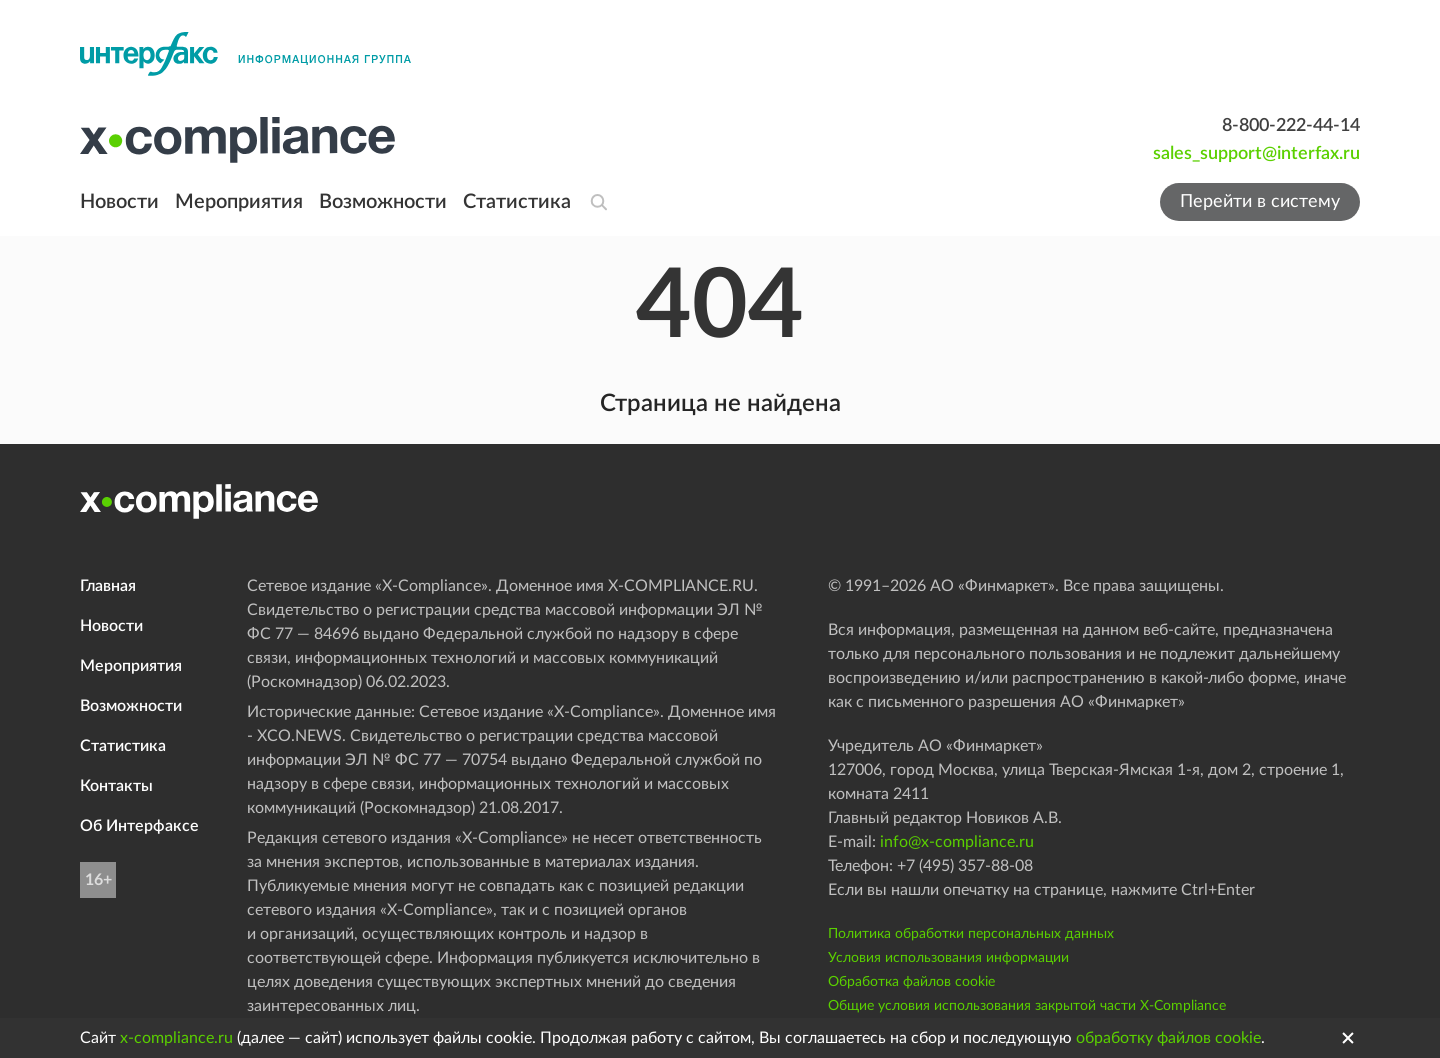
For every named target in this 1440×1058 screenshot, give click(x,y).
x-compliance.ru (176, 1038)
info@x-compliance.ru (957, 842)
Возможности (383, 202)
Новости (119, 202)
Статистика (517, 202)
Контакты (116, 786)
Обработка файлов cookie (911, 982)
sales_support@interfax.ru (1256, 154)
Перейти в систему (1260, 202)
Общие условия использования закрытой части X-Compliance (1027, 1006)
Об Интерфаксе (139, 826)
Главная (108, 586)
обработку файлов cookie (1168, 1038)
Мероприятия (239, 202)
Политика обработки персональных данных (971, 934)
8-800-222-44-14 (1291, 126)
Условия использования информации (948, 958)
